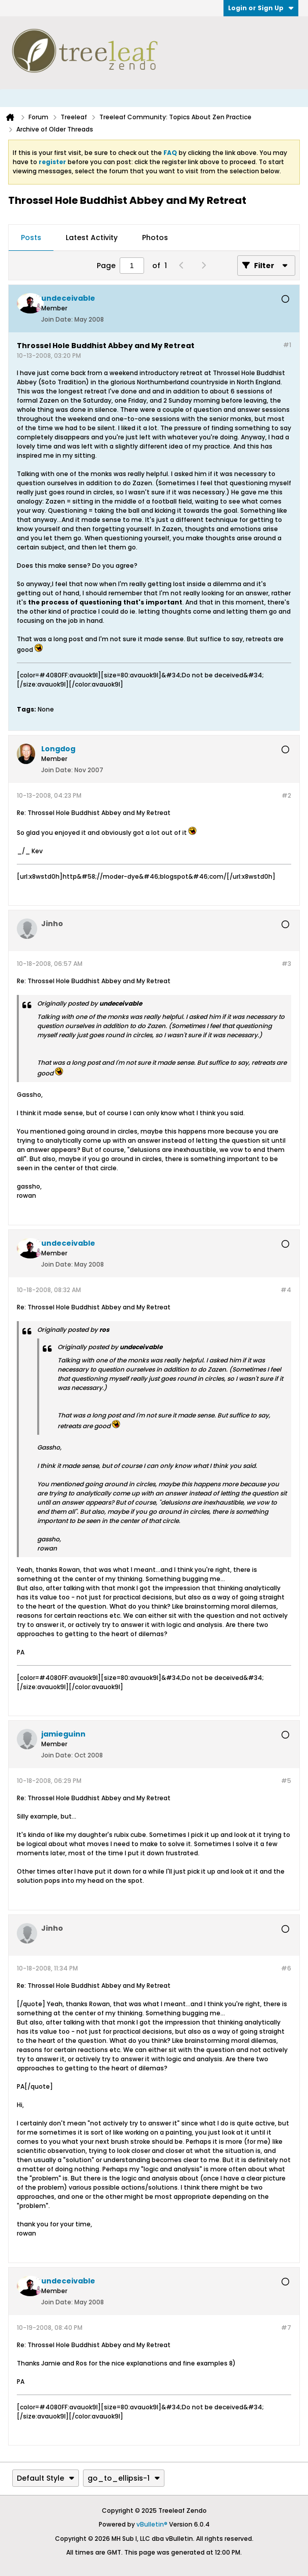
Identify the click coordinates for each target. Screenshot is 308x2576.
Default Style (45, 2478)
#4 (286, 1289)
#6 (286, 1968)
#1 (287, 344)
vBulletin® (151, 2524)
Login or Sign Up (261, 8)
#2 (286, 795)
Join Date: (57, 319)
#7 (286, 2327)
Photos (155, 237)
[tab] (31, 238)
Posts (31, 237)
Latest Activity (92, 237)
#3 (286, 963)
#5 (286, 1780)
